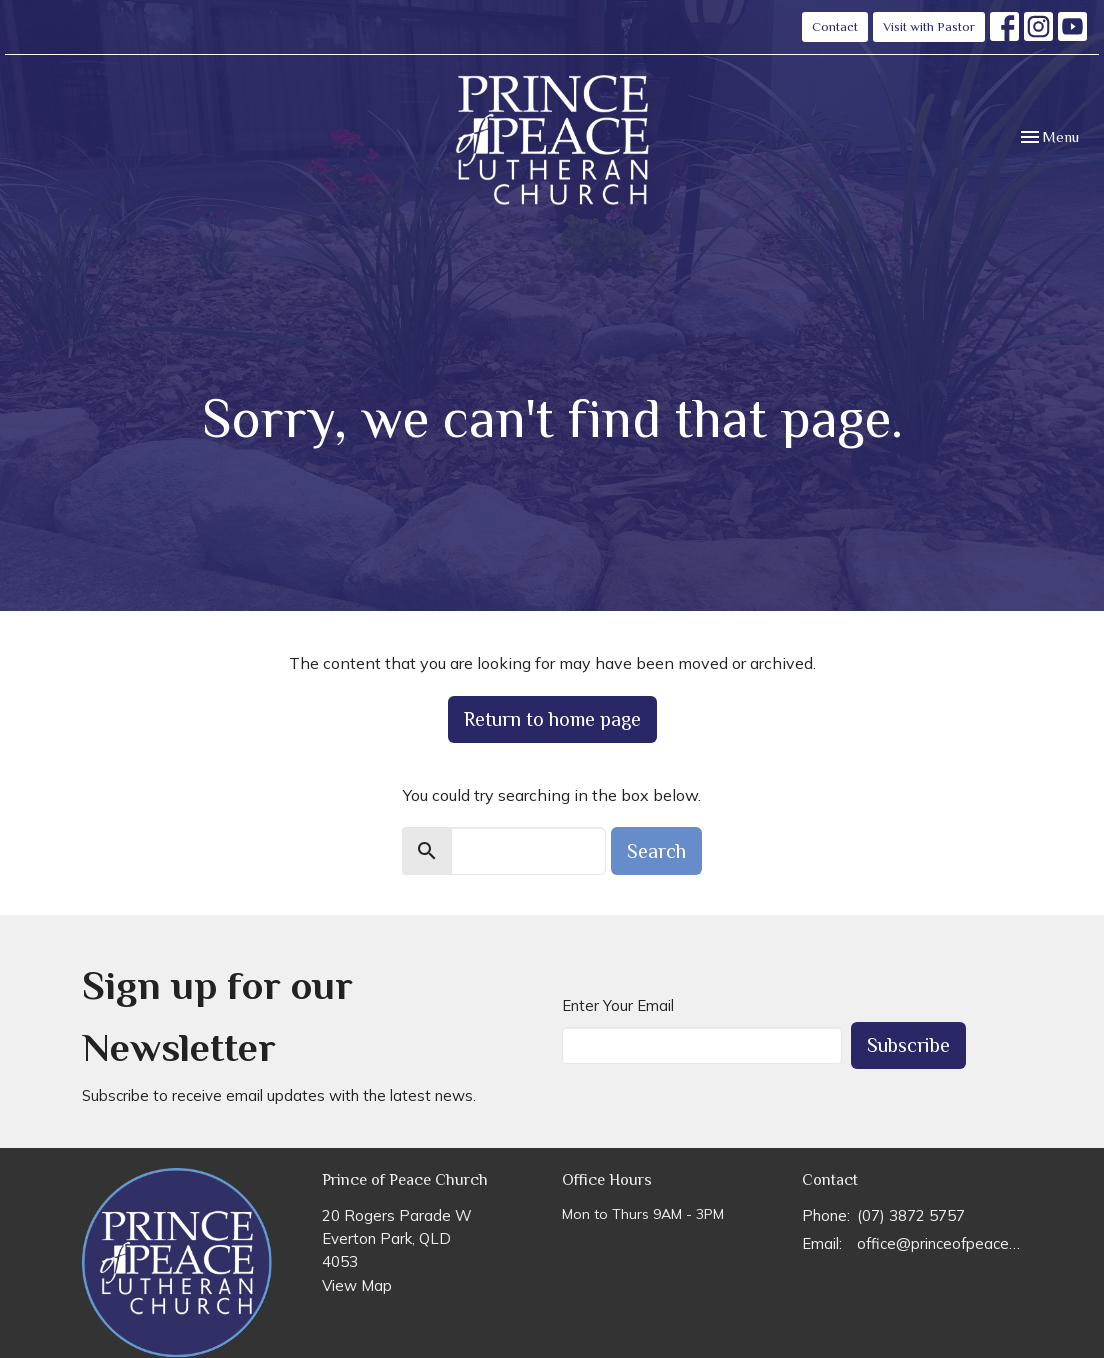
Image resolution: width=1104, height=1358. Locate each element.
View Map (357, 1285)
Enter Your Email (618, 1005)
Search (656, 851)
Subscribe (908, 1045)
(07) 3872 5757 (911, 1215)
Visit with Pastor (929, 26)
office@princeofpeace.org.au (939, 1243)
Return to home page (552, 719)
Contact (835, 26)
